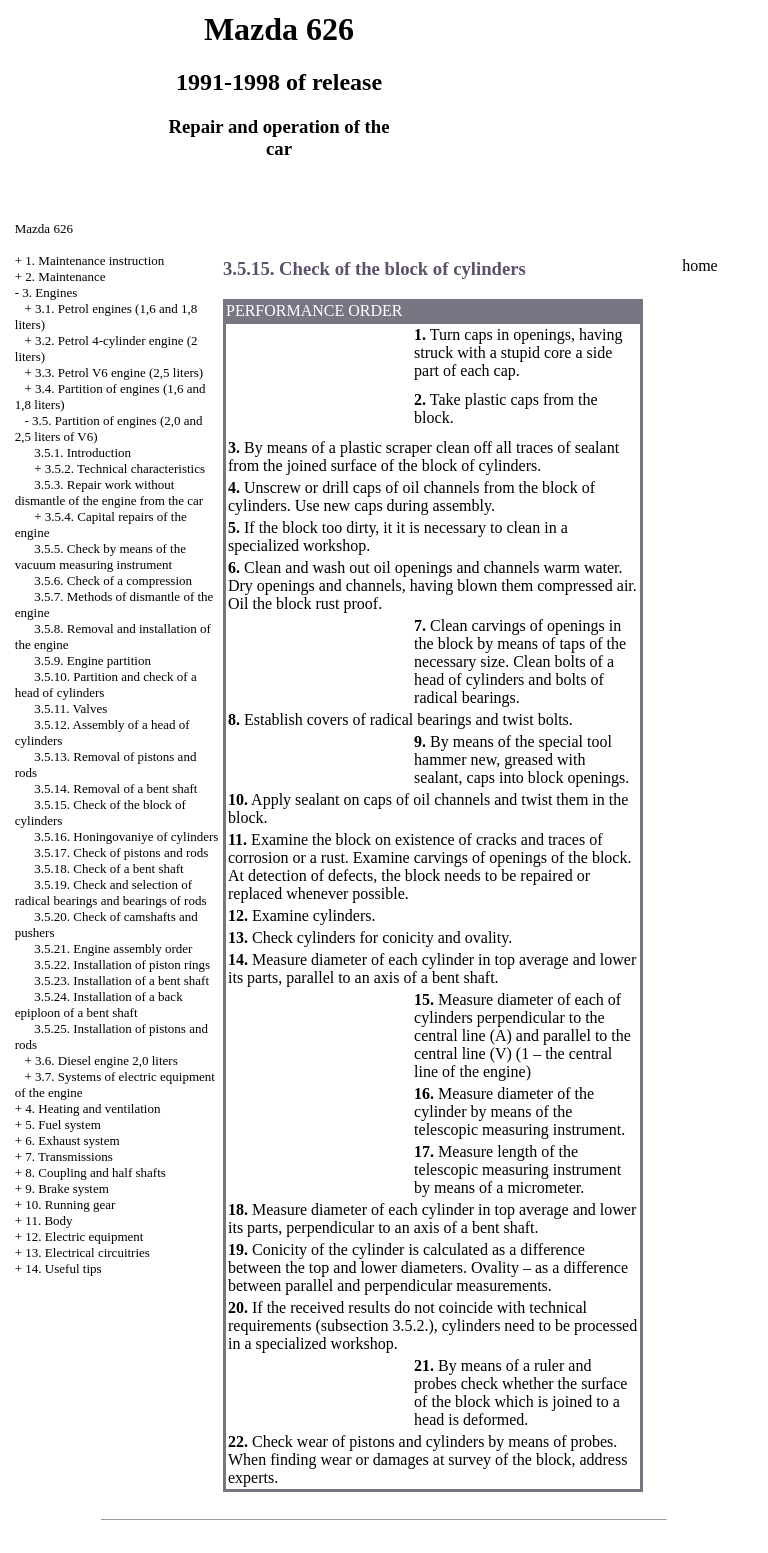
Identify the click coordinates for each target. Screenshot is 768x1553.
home (700, 265)
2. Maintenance (65, 276)
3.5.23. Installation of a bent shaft (121, 980)
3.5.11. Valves (70, 708)
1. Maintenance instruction (94, 260)
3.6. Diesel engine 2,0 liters (106, 1060)
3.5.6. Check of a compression (113, 580)
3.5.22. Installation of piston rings (122, 964)
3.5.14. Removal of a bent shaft (115, 788)
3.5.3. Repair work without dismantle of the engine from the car (109, 492)
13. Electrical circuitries (87, 1252)
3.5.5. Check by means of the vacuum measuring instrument (100, 556)
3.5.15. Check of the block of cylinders (374, 268)
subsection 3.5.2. (375, 1325)
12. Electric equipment (84, 1236)
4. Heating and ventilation (92, 1108)
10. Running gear (70, 1204)
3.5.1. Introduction (82, 452)
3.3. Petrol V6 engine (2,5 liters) (119, 372)
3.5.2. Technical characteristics (125, 468)
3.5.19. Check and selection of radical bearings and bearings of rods (111, 892)
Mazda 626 (44, 228)
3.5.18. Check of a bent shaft (108, 868)
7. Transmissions (68, 1156)
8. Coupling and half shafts (95, 1172)
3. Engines (49, 292)
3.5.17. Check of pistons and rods (121, 852)
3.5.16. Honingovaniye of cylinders (126, 836)
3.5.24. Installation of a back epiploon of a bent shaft (99, 1004)
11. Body (48, 1220)
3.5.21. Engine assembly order (113, 948)
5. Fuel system (62, 1124)
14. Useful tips (63, 1268)
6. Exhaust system (72, 1140)
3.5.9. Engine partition (92, 660)
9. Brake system (66, 1188)
